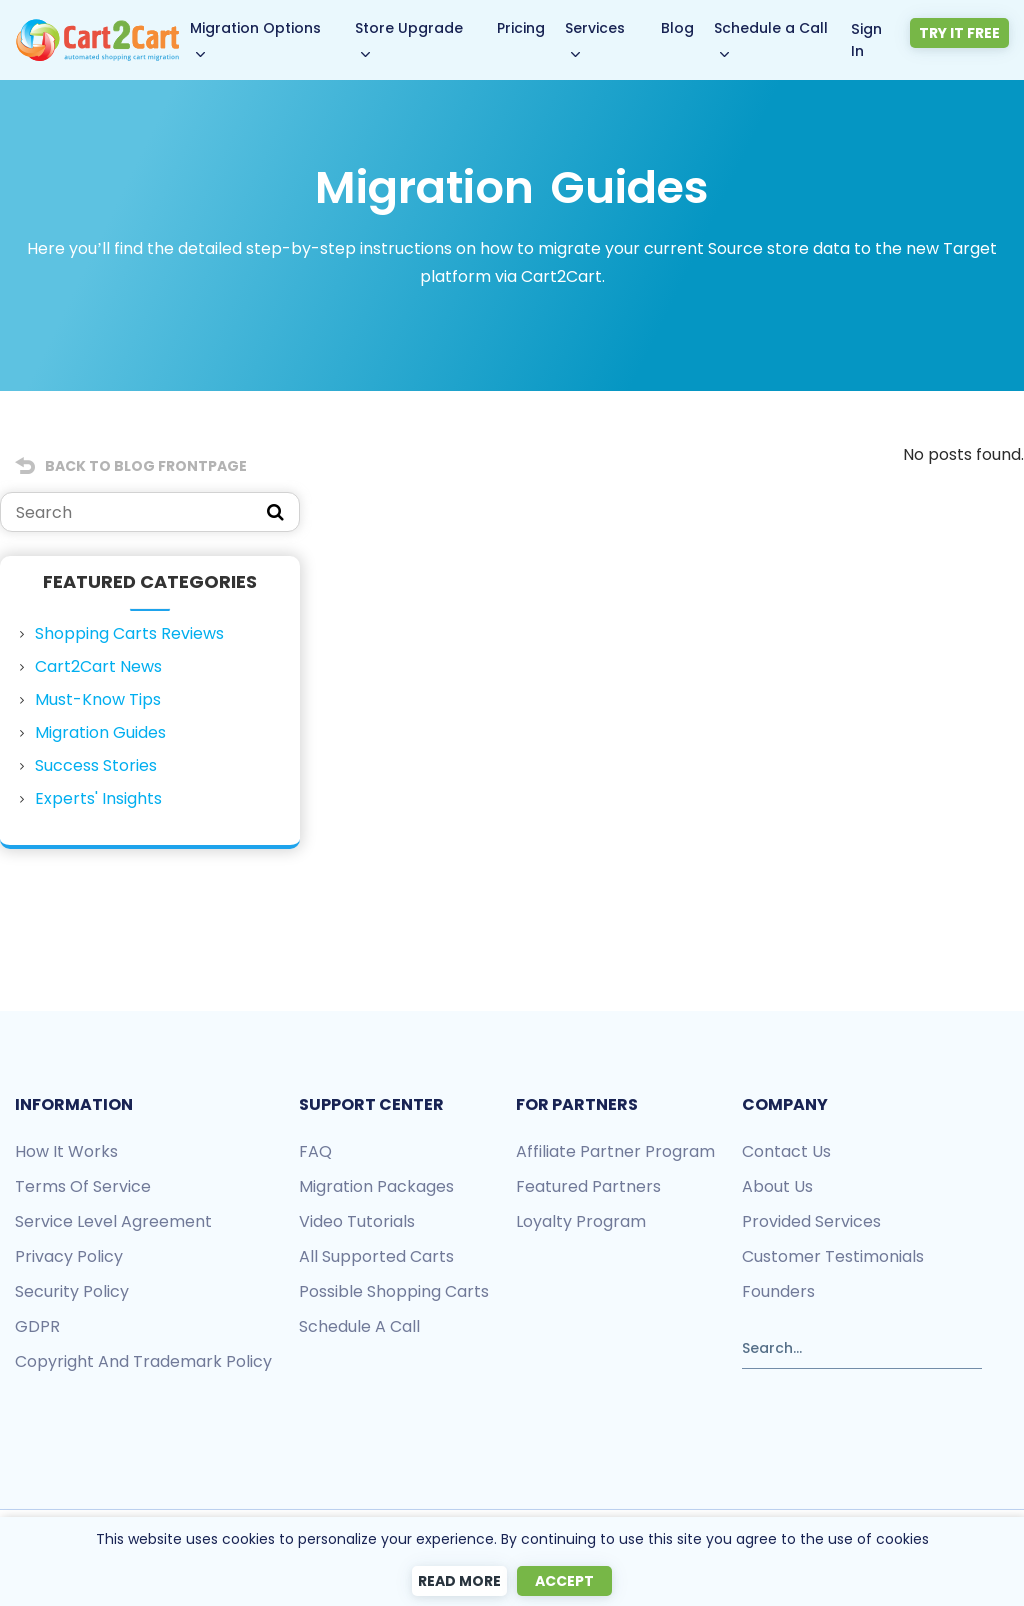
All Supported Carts (376, 1256)
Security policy (72, 1291)
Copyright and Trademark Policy (143, 1361)
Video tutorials (357, 1221)
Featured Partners (588, 1186)
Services (597, 28)
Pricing (523, 28)
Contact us (786, 1151)
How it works (66, 1151)
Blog (680, 28)
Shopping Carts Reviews (129, 633)
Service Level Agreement (113, 1221)
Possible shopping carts (394, 1291)
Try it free (961, 33)
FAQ (315, 1151)
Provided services (811, 1221)
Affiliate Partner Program (615, 1151)
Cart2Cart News (98, 666)
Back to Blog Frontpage (146, 466)
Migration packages (376, 1186)
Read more (459, 1581)
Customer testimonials (833, 1256)
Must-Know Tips (98, 699)
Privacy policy (69, 1256)
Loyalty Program (581, 1221)
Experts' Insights (98, 798)
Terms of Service (83, 1186)
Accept (564, 1581)
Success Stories (96, 765)
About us (777, 1186)
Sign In (871, 39)
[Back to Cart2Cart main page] (98, 30)
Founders (778, 1291)
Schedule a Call (774, 28)
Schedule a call (359, 1326)
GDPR (37, 1326)
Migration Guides (100, 732)
